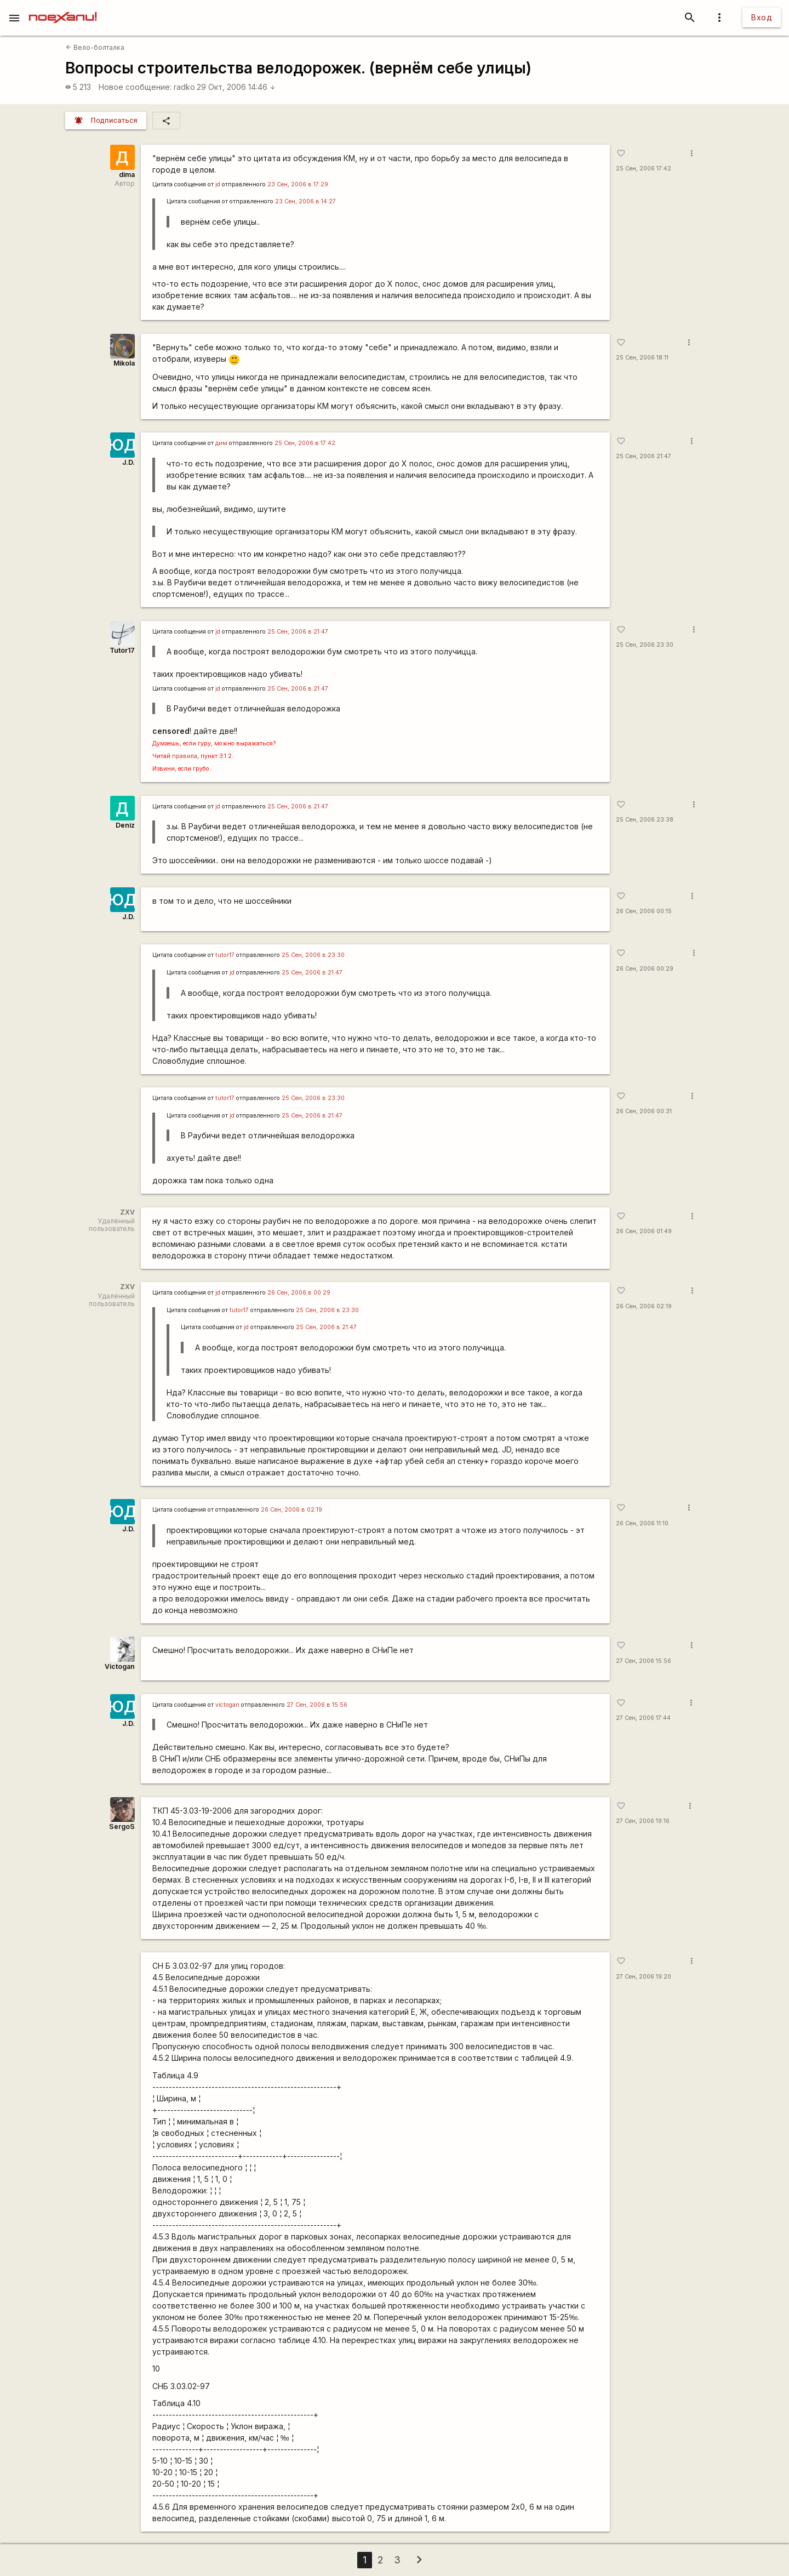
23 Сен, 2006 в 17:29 (297, 184)
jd (217, 184)
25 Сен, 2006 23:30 (644, 644)
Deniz (125, 825)
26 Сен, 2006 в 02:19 (291, 1509)
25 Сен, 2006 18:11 (642, 357)
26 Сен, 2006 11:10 (642, 1523)
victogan (227, 1704)
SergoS (122, 1826)
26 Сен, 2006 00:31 (644, 1111)
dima (127, 174)
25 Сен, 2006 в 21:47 (297, 631)
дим (221, 443)
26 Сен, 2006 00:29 (644, 968)
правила (184, 756)
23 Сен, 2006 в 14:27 (305, 201)
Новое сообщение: (135, 87)
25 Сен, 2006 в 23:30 (313, 955)
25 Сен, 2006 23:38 (644, 819)
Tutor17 (122, 650)
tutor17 (225, 955)
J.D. (128, 462)
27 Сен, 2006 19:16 (643, 1821)
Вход (761, 17)
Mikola (124, 363)
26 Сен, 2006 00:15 (644, 911)
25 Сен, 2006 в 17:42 (305, 443)
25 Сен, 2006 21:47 (643, 456)
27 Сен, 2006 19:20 (643, 1976)
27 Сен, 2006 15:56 (643, 1661)
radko (184, 87)
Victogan (120, 1666)
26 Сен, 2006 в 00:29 (298, 1292)
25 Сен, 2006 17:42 (643, 168)
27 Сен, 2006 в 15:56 (317, 1704)
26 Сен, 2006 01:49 (644, 1231)
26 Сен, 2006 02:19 (644, 1306)
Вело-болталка (95, 47)
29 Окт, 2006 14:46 (236, 87)
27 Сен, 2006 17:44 (643, 1718)
